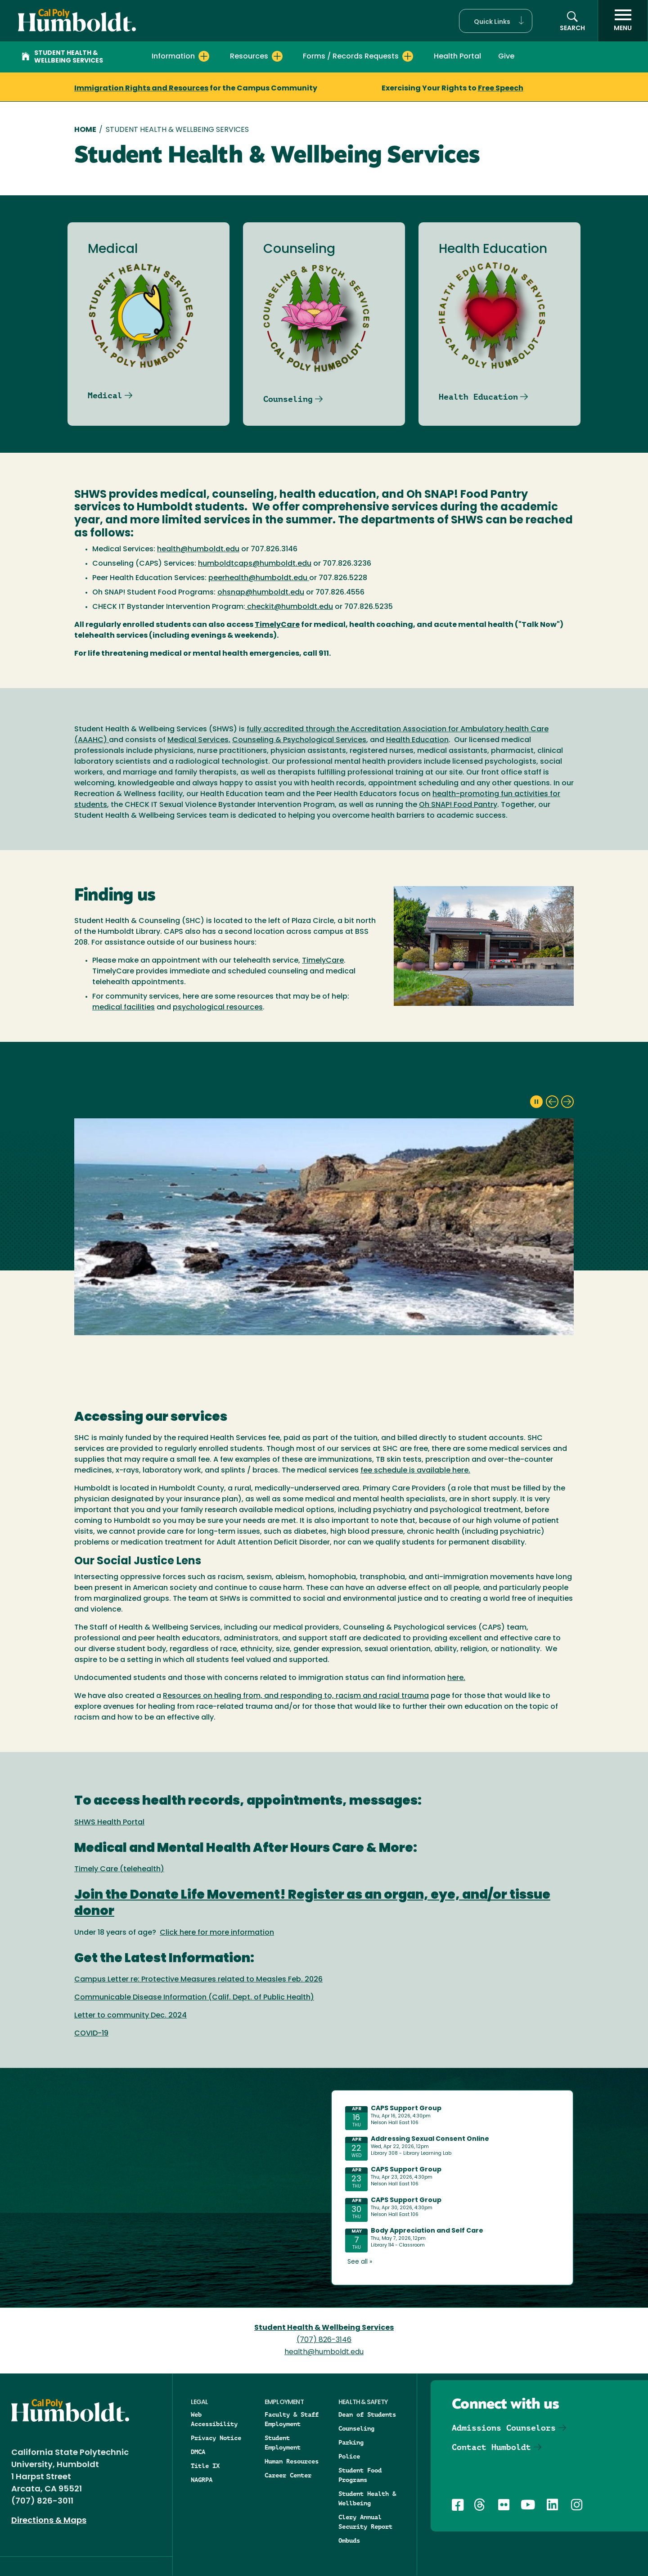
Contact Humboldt (491, 2447)
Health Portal (457, 56)
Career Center (288, 2475)
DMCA (198, 2451)
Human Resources (292, 2461)
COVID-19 (91, 2033)
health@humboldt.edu (198, 549)
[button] (495, 21)
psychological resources (218, 1007)
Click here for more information (217, 1933)
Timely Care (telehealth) (119, 1869)
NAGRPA (201, 2479)
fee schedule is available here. (415, 1470)
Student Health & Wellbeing (367, 2498)
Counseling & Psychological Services (299, 740)
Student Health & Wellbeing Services (62, 57)
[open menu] (623, 20)
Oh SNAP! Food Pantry (458, 805)
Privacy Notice (216, 2437)
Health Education (478, 396)
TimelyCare (323, 960)
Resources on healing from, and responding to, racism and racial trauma (296, 1696)
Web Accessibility (214, 2419)
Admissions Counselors (504, 2427)
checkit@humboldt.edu (289, 607)
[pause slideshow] (536, 1101)
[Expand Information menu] (203, 56)
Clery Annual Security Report (365, 2521)
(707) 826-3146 (324, 2340)
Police (349, 2456)
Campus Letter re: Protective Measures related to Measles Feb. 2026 (198, 1979)
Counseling (288, 399)
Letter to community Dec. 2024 (130, 2015)
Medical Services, (198, 740)
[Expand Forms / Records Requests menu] (407, 56)
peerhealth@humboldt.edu (258, 578)
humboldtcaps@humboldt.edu (254, 563)
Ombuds (349, 2540)
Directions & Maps (48, 2521)
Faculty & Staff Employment (292, 2419)
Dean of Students (367, 2414)
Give (506, 56)
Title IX (205, 2465)
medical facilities (123, 1007)
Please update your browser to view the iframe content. (452, 2185)
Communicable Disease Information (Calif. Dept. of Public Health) (194, 1997)
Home (85, 130)
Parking (351, 2442)
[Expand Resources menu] (277, 56)
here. (456, 1678)
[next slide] (567, 1101)
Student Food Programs (360, 2475)
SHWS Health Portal (109, 1822)
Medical (105, 395)
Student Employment (283, 2442)
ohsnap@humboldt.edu (260, 592)
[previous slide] (552, 1101)
